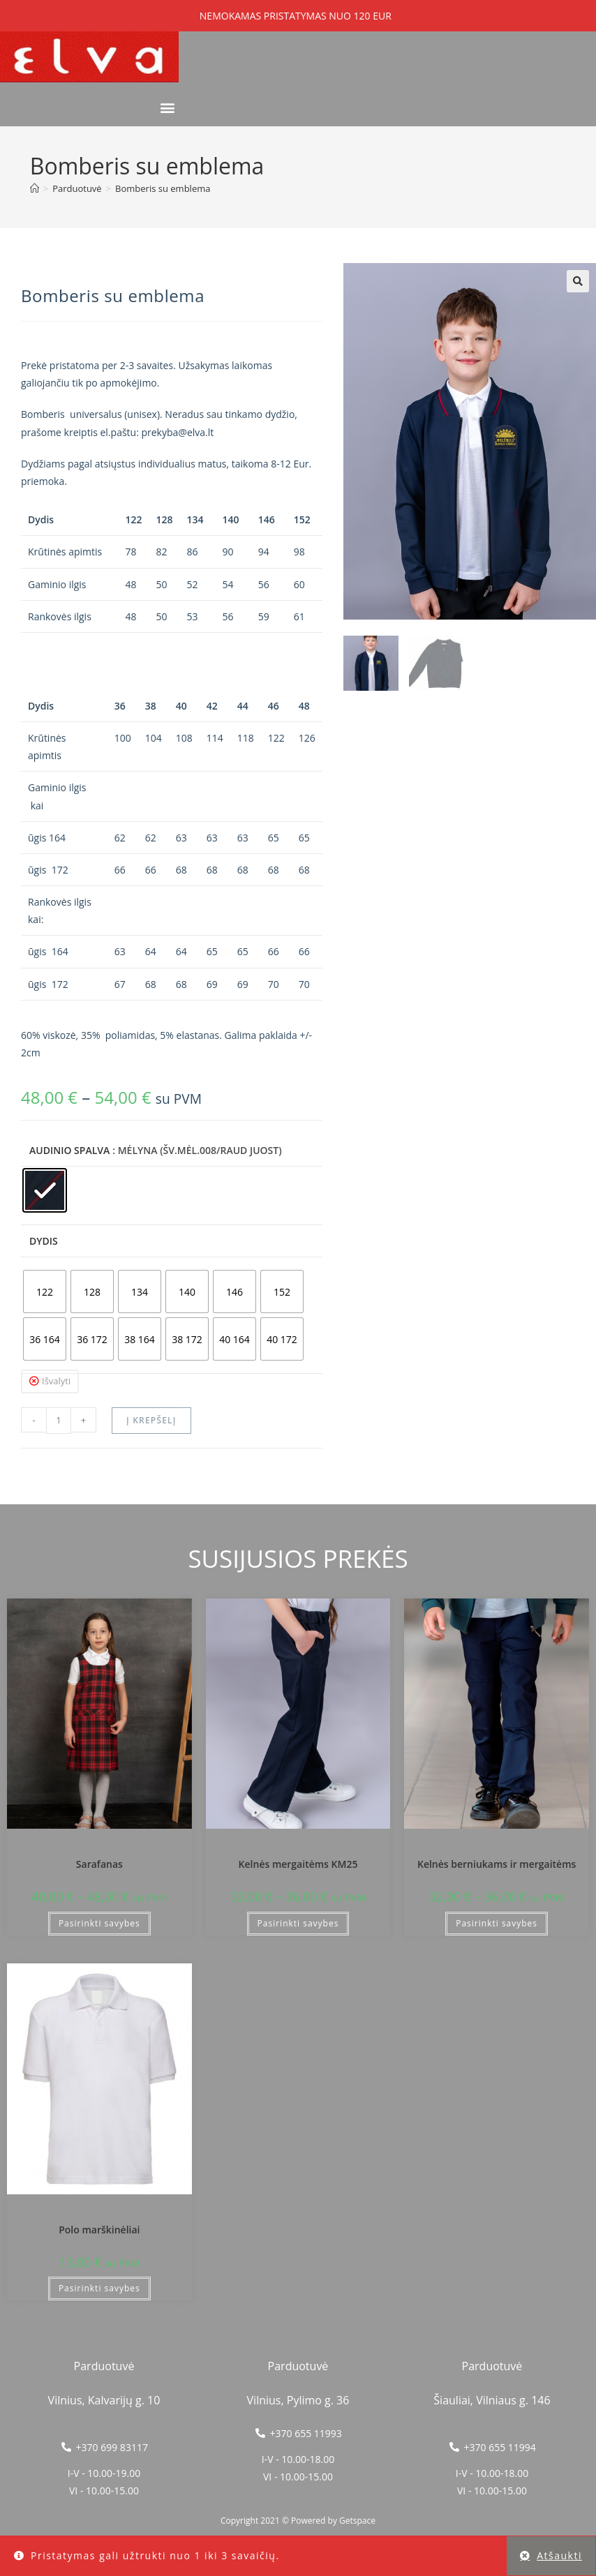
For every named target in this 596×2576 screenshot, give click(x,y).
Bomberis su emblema (162, 188)
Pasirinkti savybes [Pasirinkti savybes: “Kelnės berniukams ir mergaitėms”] (496, 1923)
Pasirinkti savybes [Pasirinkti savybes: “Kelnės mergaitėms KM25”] (298, 1923)
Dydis (43, 1241)
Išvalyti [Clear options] (56, 1381)
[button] (167, 107)
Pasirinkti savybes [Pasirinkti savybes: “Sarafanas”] (99, 1923)
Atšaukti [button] (559, 2555)
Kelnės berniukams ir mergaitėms (496, 1864)
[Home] (34, 188)
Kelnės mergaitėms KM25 (298, 1864)
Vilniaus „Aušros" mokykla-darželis (99, 1846)
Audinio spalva (69, 1150)
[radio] (45, 1190)
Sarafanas (99, 1864)
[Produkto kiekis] (58, 1420)
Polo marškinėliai (99, 2229)
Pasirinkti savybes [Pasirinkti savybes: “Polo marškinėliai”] (99, 2288)
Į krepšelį (151, 1420)
